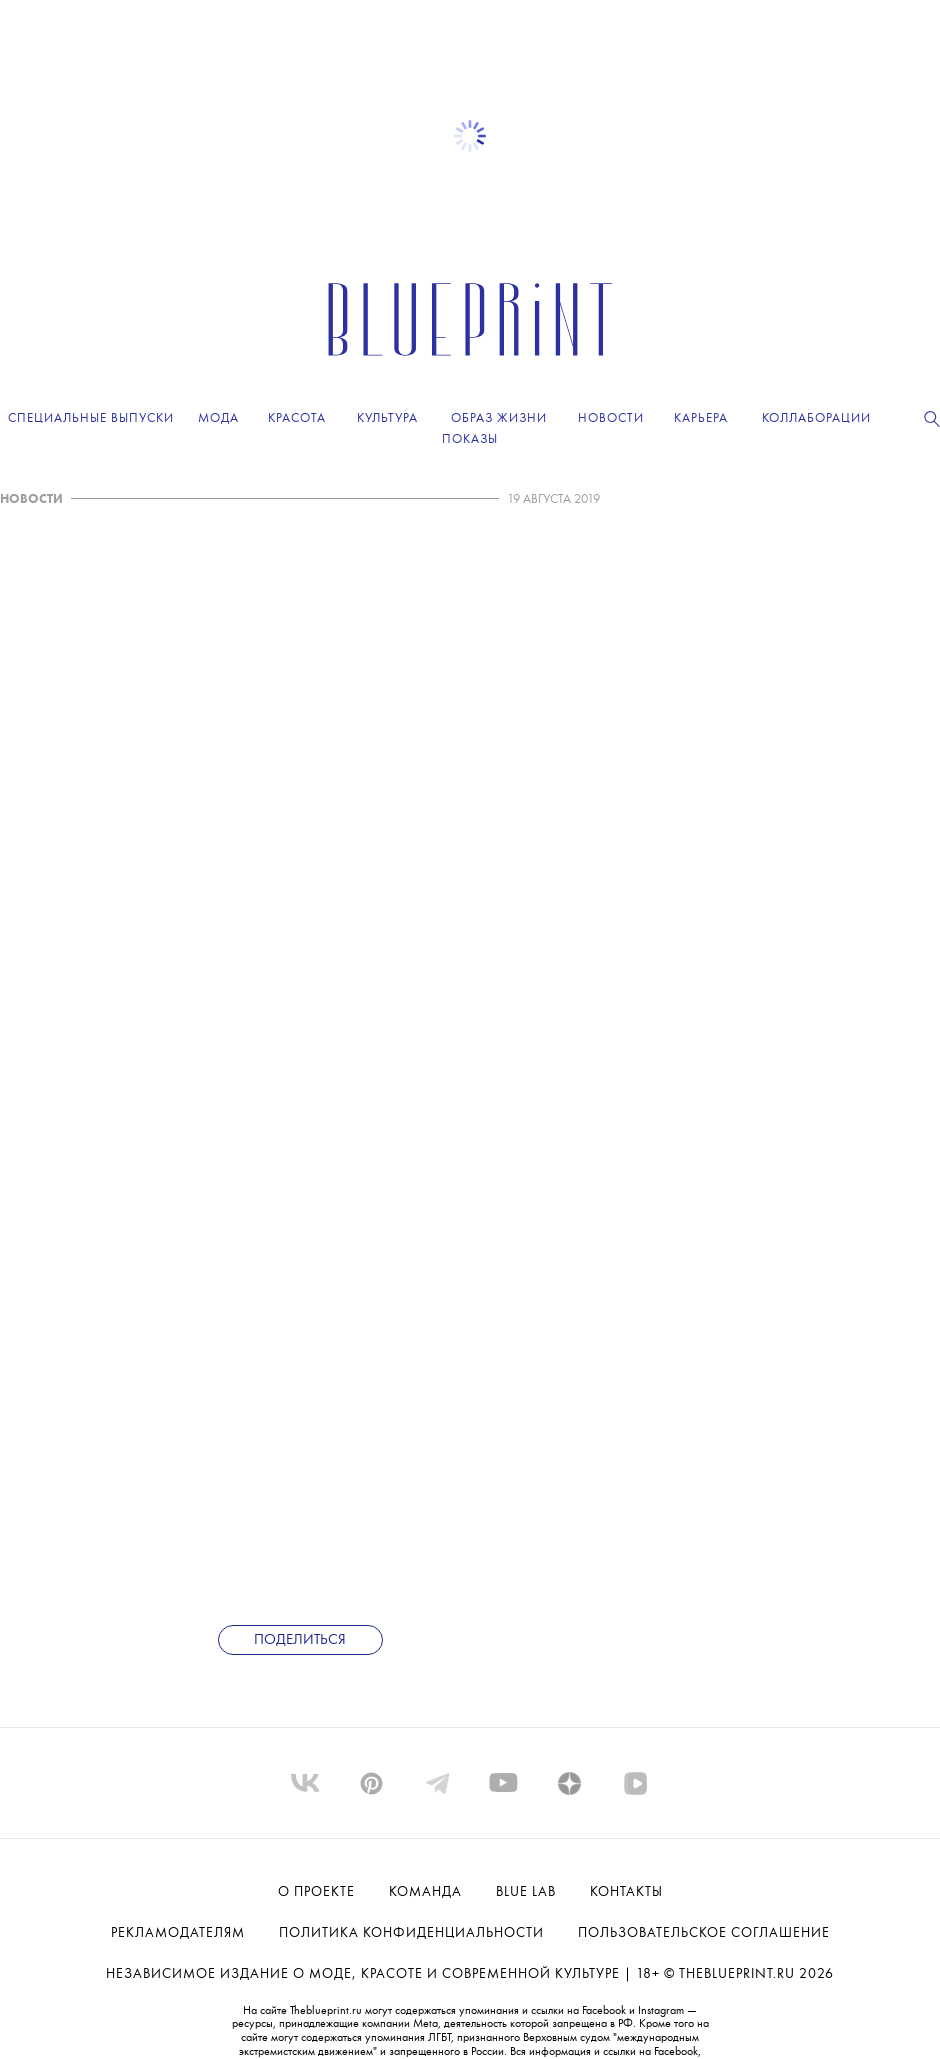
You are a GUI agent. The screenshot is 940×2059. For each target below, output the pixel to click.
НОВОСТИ (31, 499)
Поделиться (300, 1640)
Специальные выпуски (91, 418)
